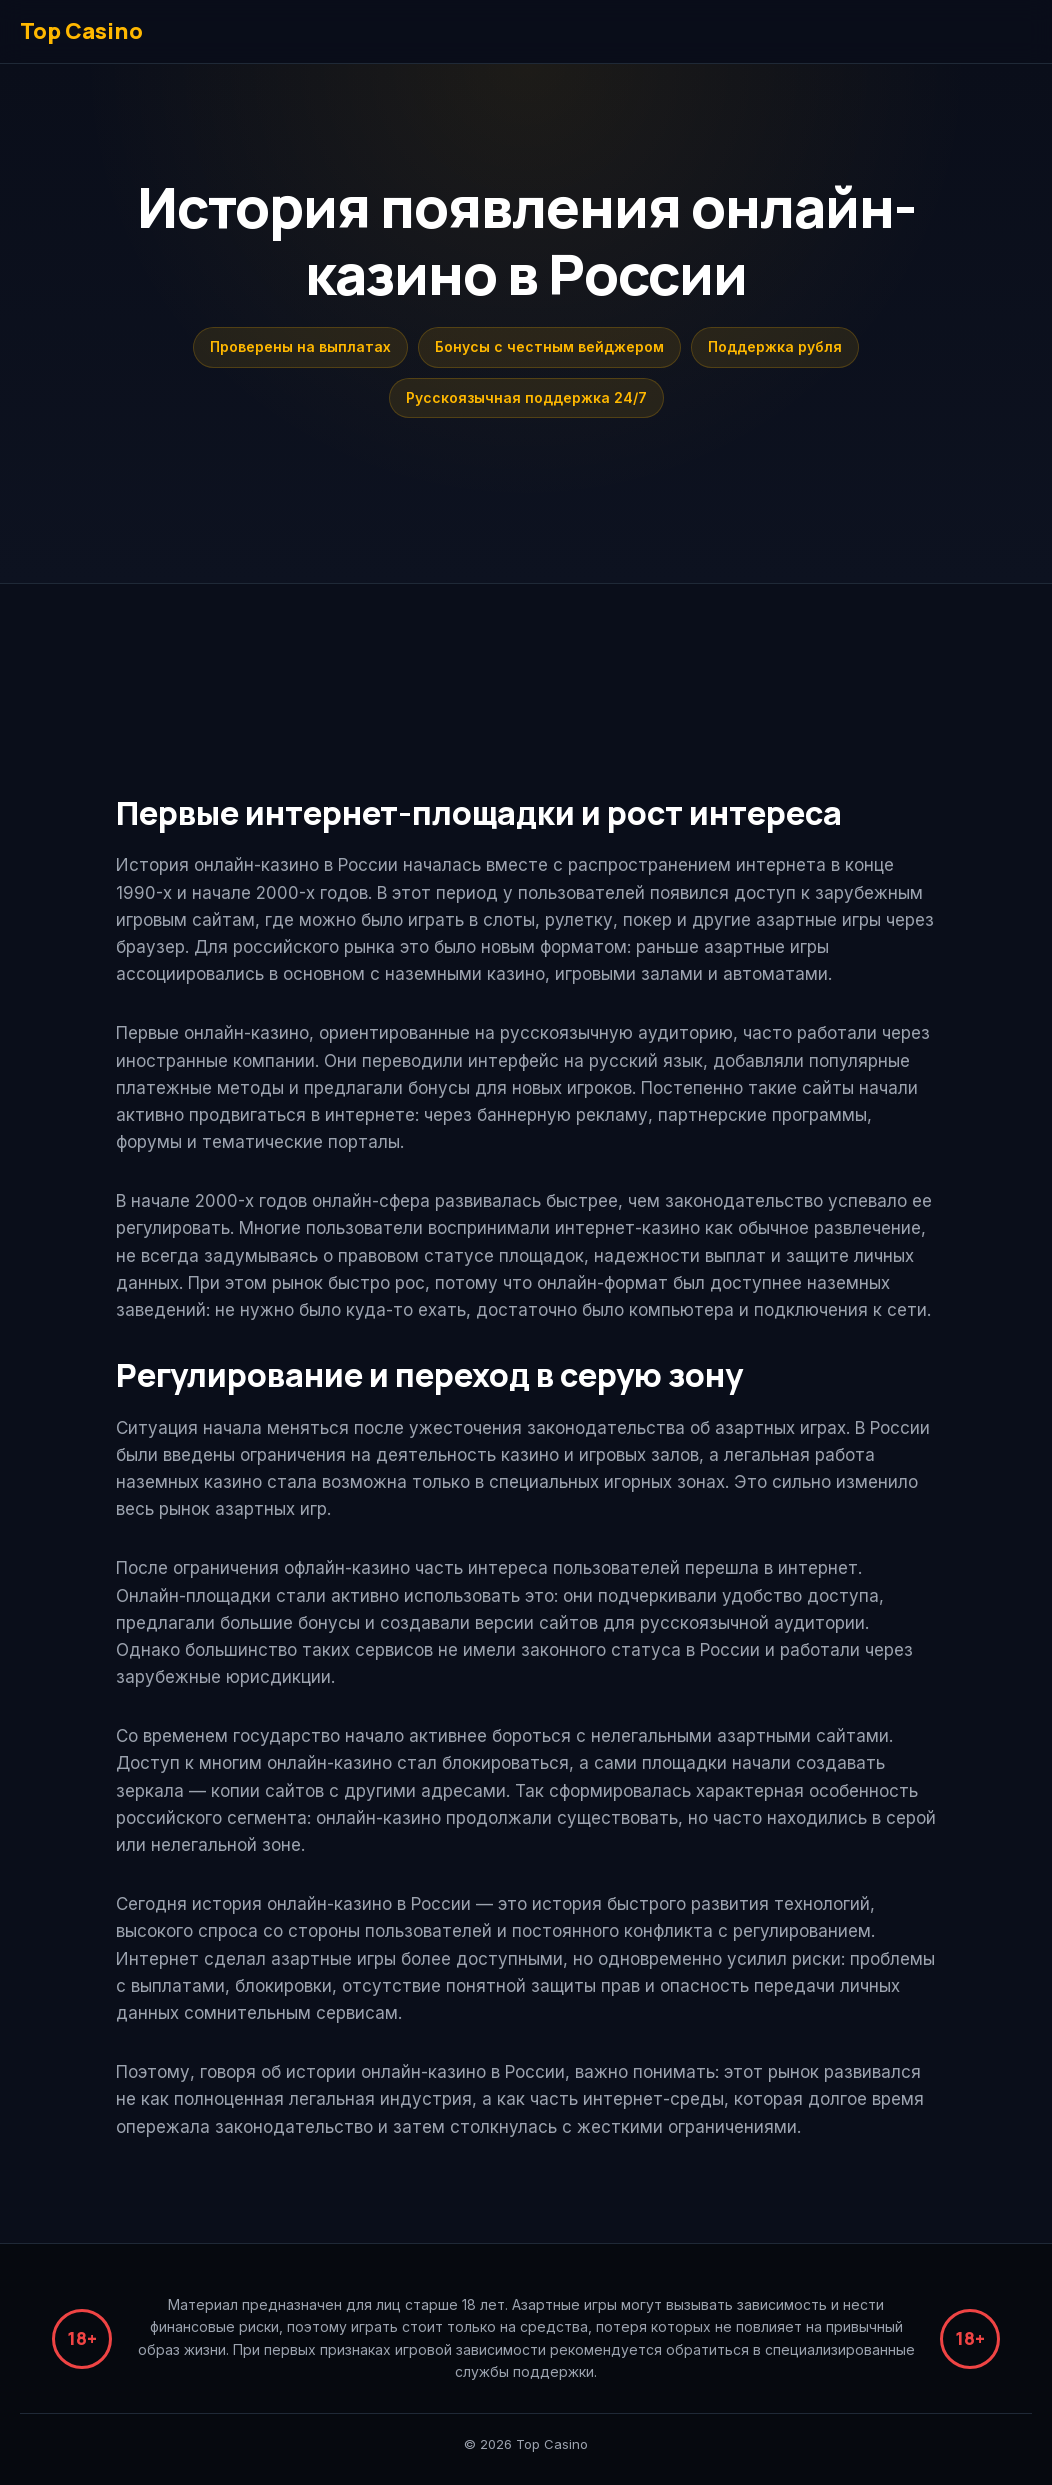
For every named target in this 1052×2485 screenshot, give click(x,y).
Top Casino (81, 31)
